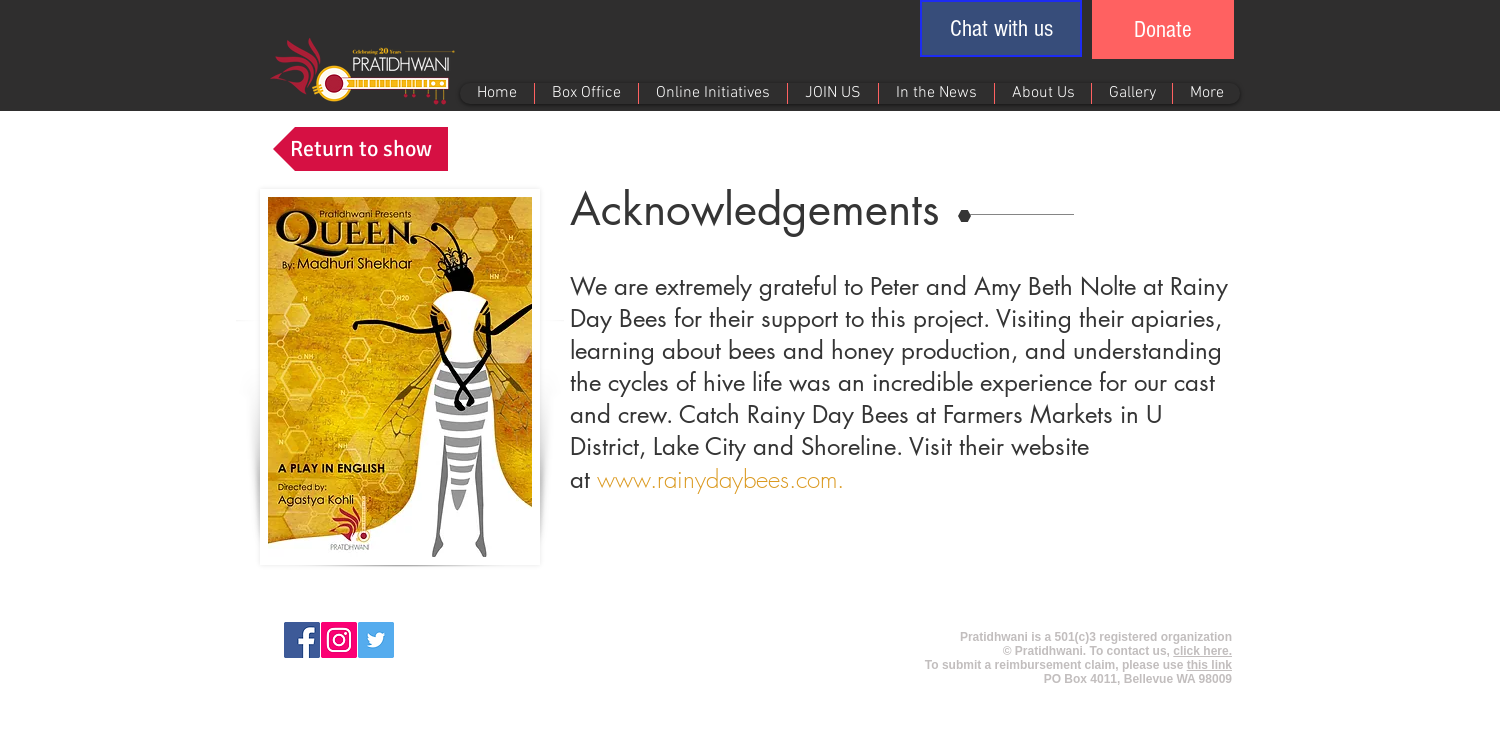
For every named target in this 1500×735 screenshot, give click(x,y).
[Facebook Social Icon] (302, 640)
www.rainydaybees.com (717, 479)
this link (1209, 665)
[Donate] (1163, 29)
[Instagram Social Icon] (339, 640)
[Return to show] (360, 149)
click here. (1202, 651)
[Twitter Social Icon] (376, 640)
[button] (1001, 28)
